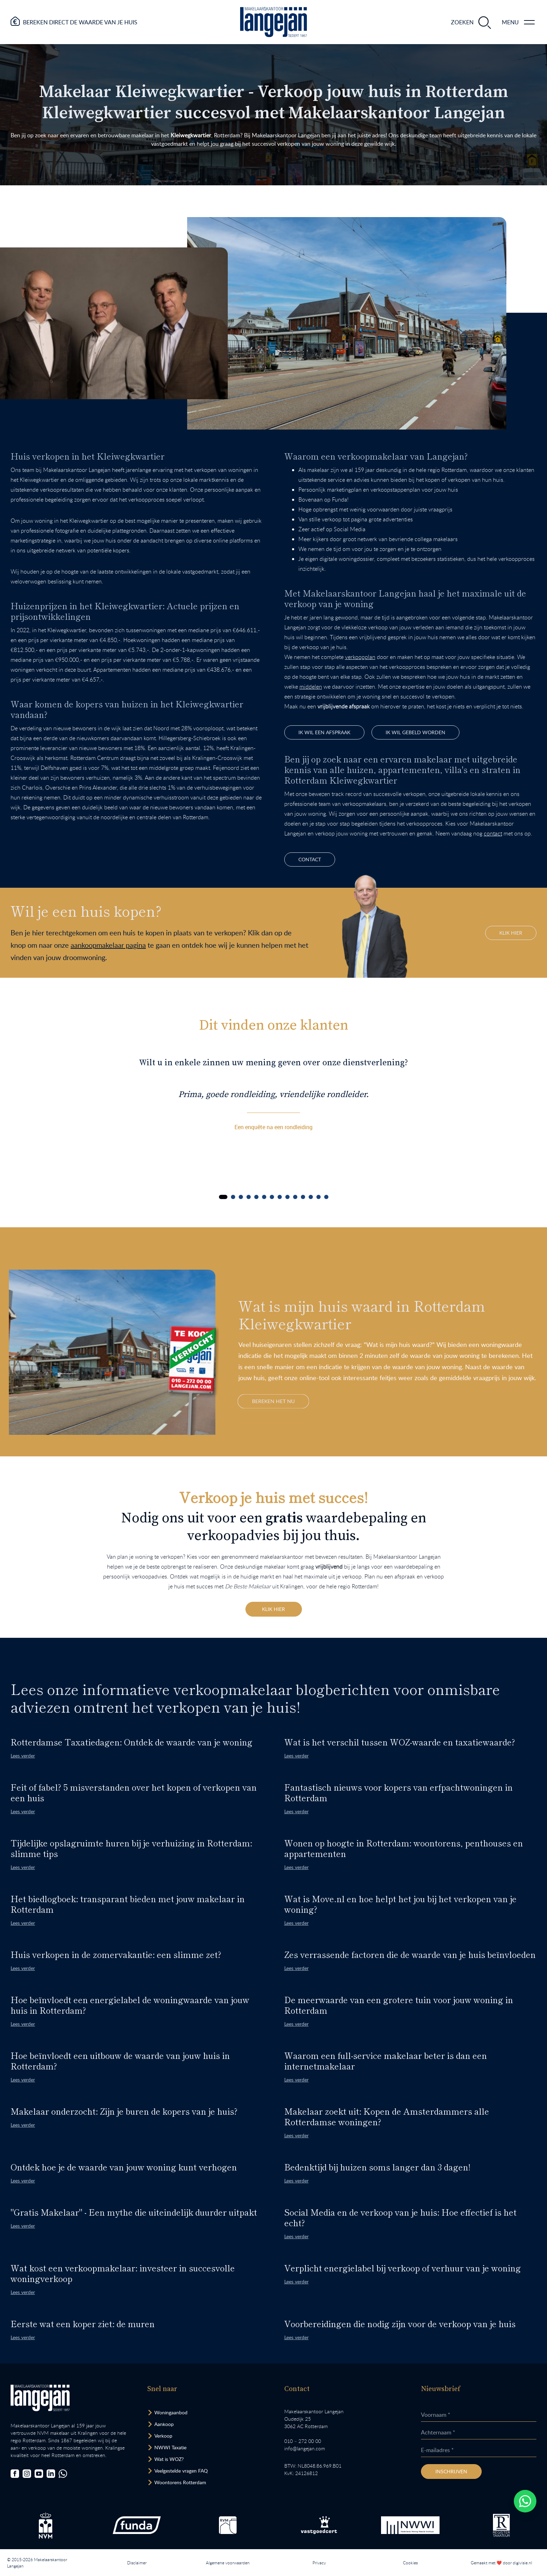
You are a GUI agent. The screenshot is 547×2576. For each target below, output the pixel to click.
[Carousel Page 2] (233, 1197)
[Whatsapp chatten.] (525, 2501)
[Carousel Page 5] (256, 1197)
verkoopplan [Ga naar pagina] (360, 657)
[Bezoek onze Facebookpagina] (15, 2473)
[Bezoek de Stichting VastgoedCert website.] (319, 2525)
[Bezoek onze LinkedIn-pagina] (51, 2473)
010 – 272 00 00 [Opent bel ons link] (302, 2441)
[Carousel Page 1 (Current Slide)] (223, 1197)
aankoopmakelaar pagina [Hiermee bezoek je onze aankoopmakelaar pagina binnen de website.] (108, 945)
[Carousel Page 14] (326, 1197)
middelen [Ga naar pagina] (310, 686)
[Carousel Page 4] (248, 1197)
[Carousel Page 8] (280, 1197)
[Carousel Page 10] (295, 1197)
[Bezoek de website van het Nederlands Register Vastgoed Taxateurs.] (501, 2525)
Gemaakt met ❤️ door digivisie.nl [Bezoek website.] (501, 2562)
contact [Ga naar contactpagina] (493, 833)
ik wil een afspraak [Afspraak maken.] (324, 732)
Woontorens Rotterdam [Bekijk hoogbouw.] (180, 2482)
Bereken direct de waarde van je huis (80, 22)
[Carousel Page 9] (287, 1197)
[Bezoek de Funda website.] (137, 2525)
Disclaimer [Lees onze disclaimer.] (137, 2562)
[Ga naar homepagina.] (273, 22)
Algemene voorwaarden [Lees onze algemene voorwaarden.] (228, 2562)
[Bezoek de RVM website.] (228, 2525)
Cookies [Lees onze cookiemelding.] (410, 2562)
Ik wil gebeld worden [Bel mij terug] (415, 732)
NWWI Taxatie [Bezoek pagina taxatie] (170, 2447)
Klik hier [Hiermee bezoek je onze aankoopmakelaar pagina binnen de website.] (510, 932)
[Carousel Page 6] (264, 1197)
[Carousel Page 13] (318, 1197)
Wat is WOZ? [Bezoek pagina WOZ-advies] (169, 2459)
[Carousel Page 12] (311, 1197)
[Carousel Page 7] (272, 1197)
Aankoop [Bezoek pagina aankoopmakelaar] (164, 2424)
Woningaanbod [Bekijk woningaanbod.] (171, 2412)
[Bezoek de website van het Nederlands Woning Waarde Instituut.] (410, 2525)
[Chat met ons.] (63, 2473)
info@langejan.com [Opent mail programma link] (304, 2448)
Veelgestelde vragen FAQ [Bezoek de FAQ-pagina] (181, 2470)
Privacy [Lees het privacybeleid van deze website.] (319, 2562)
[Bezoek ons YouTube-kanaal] (39, 2473)
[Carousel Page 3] (241, 1197)
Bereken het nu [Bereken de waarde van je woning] (273, 1400)
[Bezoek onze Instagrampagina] (27, 2473)
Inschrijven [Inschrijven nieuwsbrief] (451, 2471)
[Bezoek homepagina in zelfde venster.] (40, 2398)
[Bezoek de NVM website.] (45, 2525)
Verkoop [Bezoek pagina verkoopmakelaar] (163, 2435)
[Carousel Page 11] (303, 1197)
